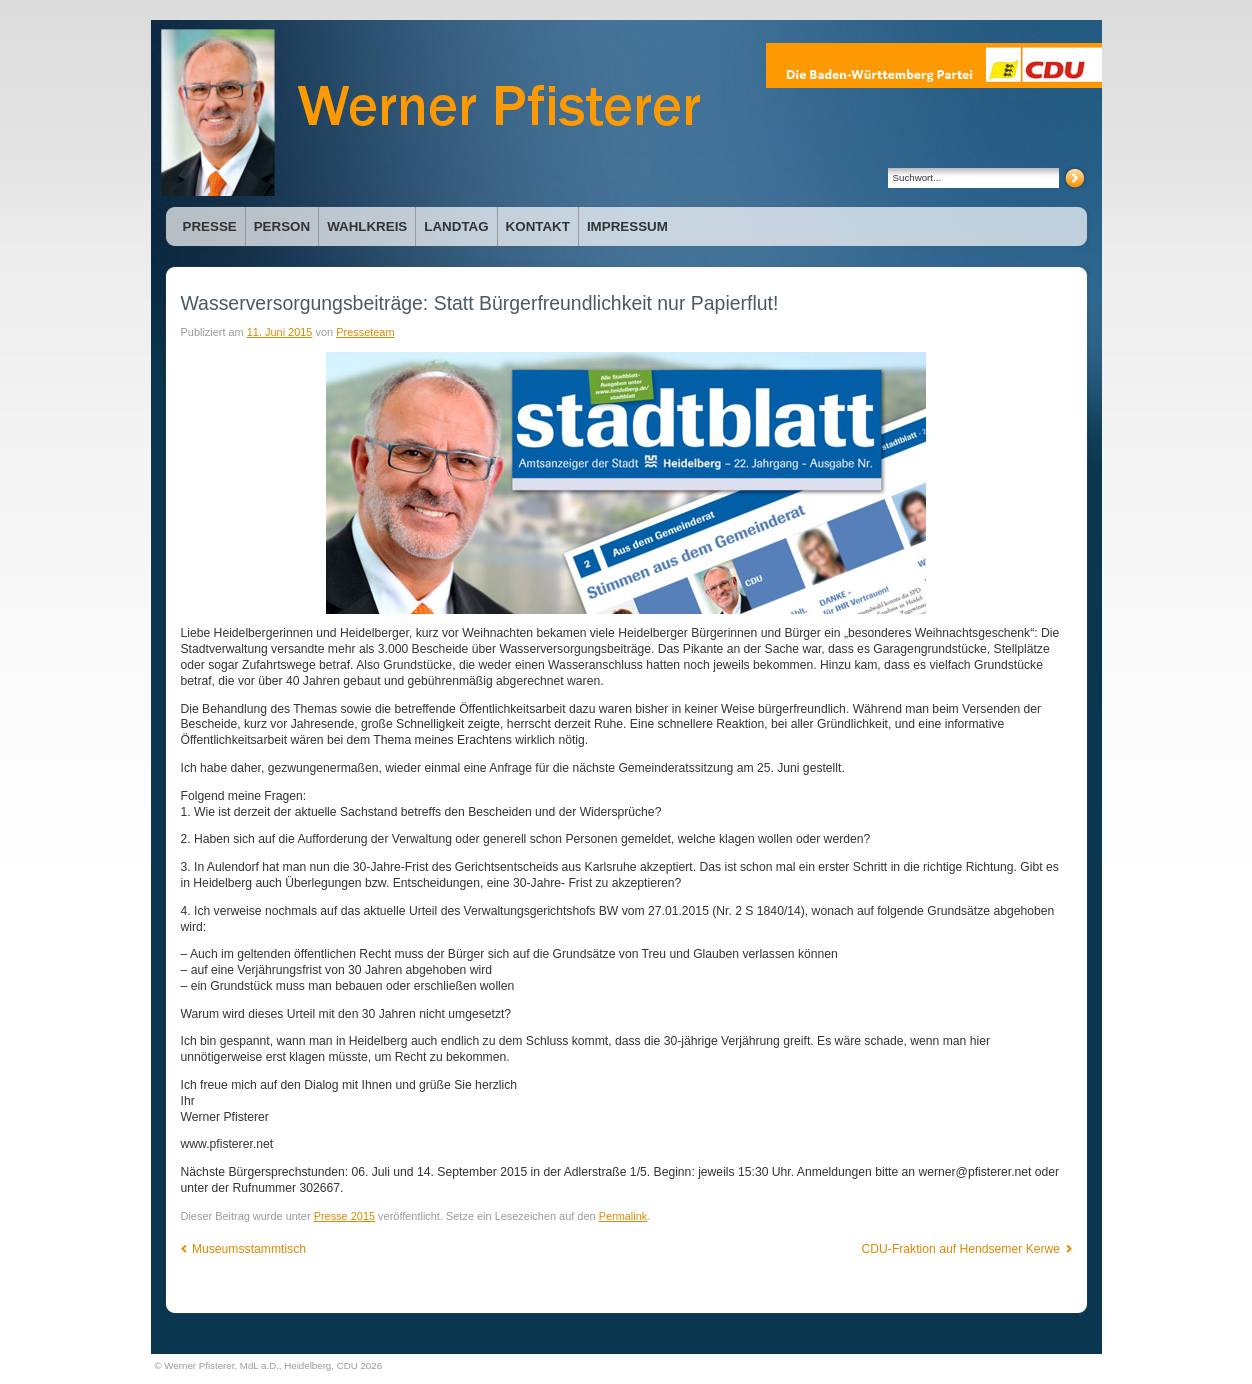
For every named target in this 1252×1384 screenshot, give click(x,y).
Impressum (627, 226)
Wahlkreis (367, 226)
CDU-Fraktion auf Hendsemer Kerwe (967, 1249)
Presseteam (365, 332)
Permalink (623, 1216)
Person (282, 226)
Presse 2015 (344, 1216)
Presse (210, 226)
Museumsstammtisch (244, 1249)
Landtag (456, 226)
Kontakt (538, 226)
